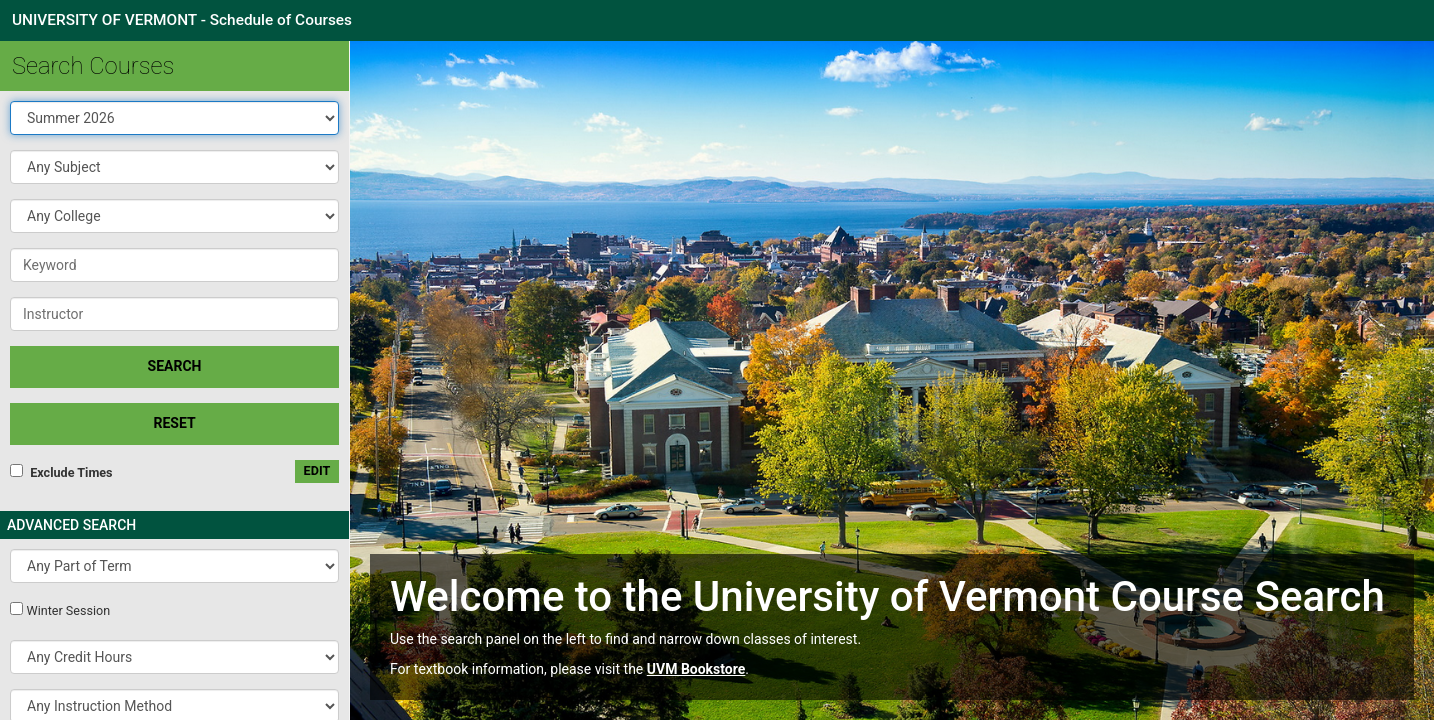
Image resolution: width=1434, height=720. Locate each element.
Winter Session (68, 610)
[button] (174, 167)
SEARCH (175, 366)
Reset (174, 423)
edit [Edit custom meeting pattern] (317, 470)
